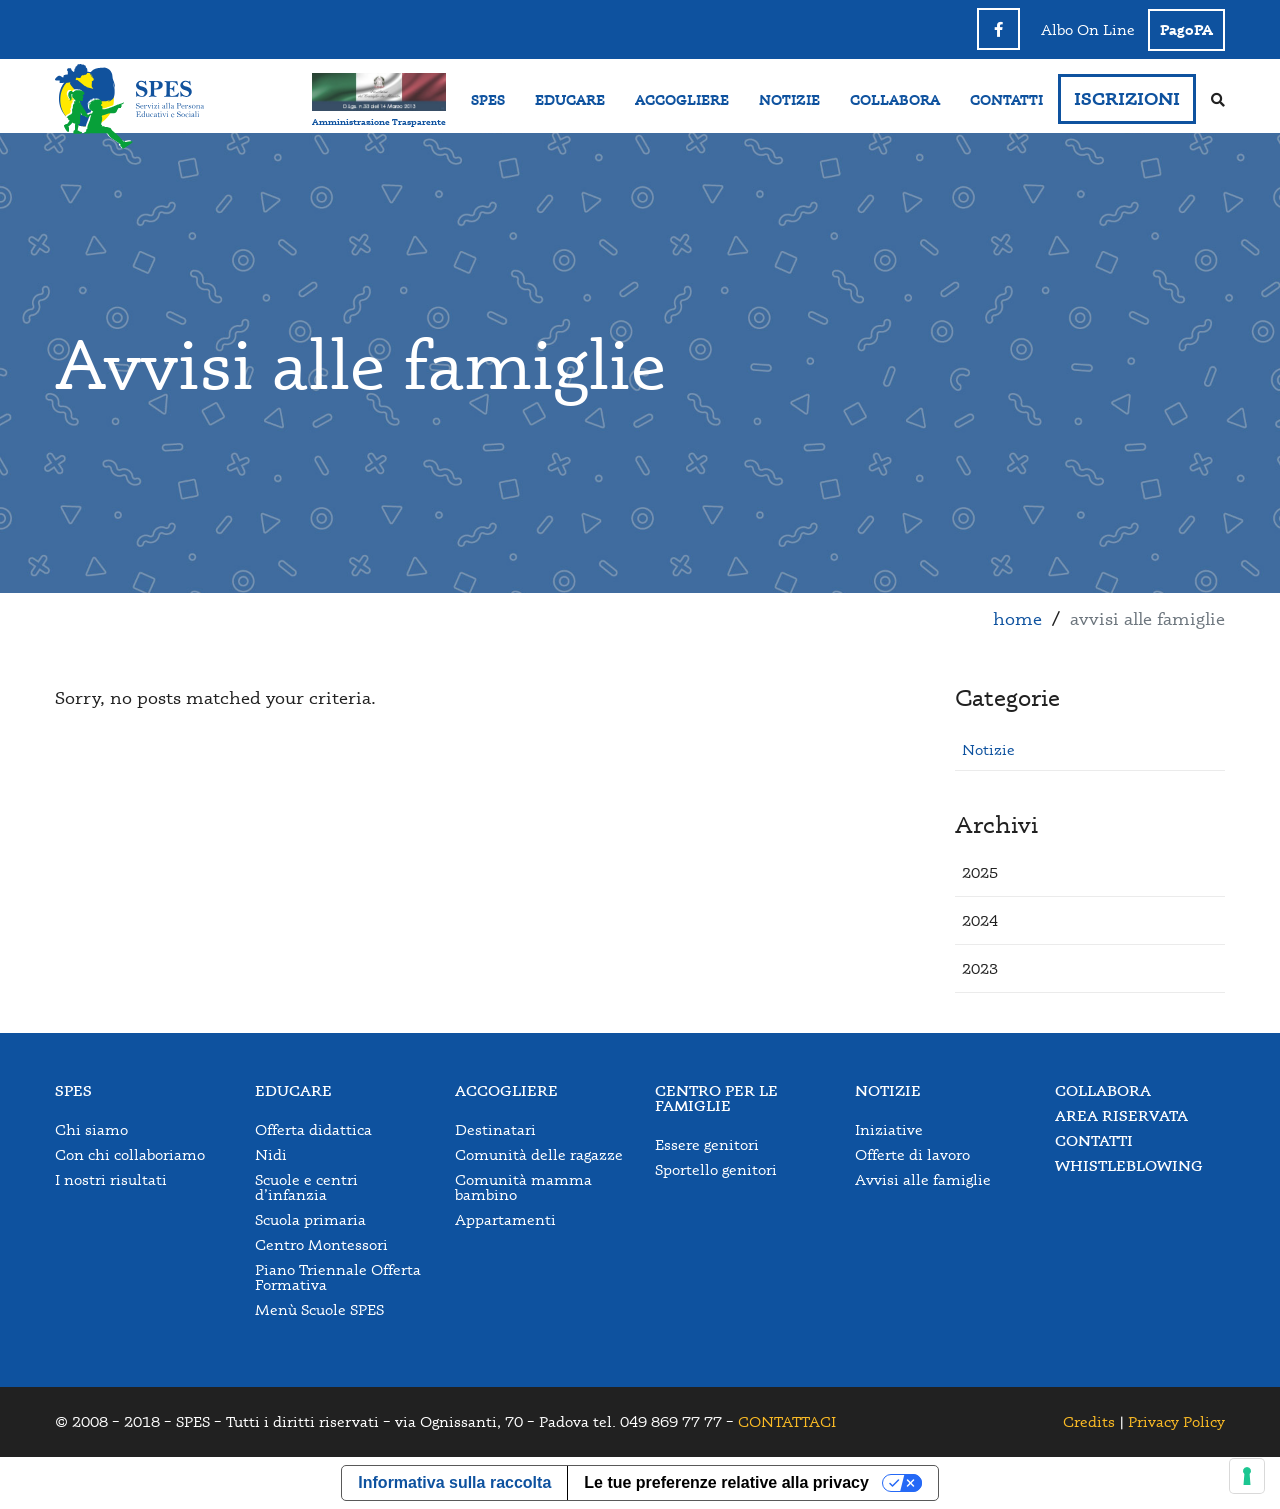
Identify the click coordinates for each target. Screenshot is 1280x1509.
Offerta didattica (313, 1129)
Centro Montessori (321, 1244)
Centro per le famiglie (716, 1098)
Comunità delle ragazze (539, 1154)
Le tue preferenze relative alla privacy (726, 1482)
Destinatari (495, 1129)
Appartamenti (505, 1219)
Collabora (1103, 1090)
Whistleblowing (1129, 1165)
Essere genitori (707, 1144)
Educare (293, 1090)
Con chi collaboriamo (130, 1154)
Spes (73, 1090)
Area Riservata (1121, 1115)
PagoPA (1186, 29)
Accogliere (506, 1090)
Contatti (1094, 1140)
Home (1017, 618)
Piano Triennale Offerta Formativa (338, 1277)
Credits (1089, 1421)
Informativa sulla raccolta (454, 1482)
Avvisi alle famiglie (923, 1179)
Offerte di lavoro (912, 1154)
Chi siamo (91, 1129)
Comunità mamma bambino (523, 1187)
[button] (980, 872)
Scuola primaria (310, 1219)
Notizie (988, 749)
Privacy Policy (1176, 1421)
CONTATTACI (787, 1421)
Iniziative (889, 1129)
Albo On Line (1088, 29)
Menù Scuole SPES (319, 1309)
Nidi (271, 1154)
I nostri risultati (111, 1179)
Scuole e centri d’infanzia (306, 1187)
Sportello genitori (716, 1169)
